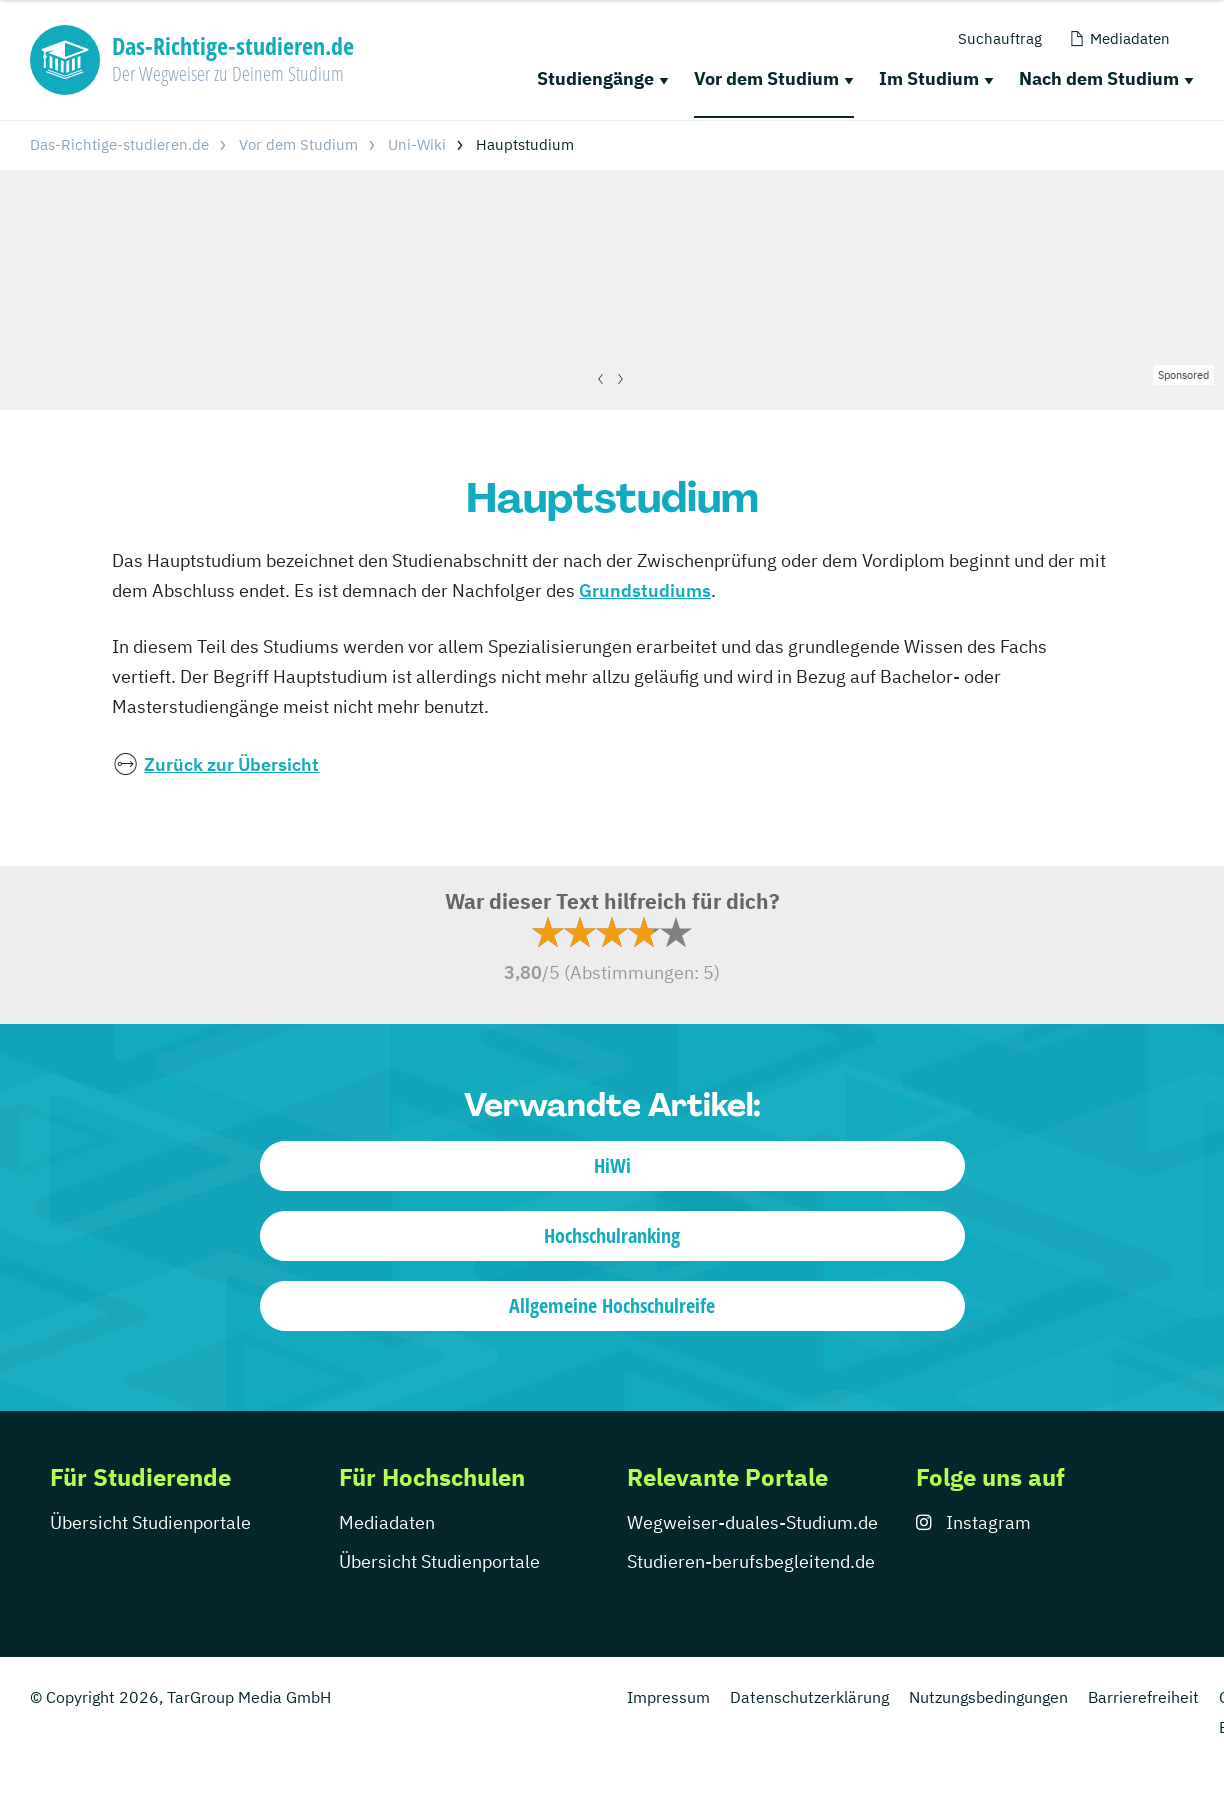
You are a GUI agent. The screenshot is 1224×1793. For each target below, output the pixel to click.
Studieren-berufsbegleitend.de (751, 1561)
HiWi (612, 1165)
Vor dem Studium (766, 78)
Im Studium (929, 78)
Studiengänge (595, 78)
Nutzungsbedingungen (988, 1697)
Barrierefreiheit (1143, 1697)
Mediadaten (387, 1522)
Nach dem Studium (1099, 78)
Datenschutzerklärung (809, 1697)
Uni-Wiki (417, 144)
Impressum (668, 1697)
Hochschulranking (612, 1235)
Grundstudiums (645, 590)
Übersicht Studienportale (150, 1522)
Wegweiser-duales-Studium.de (752, 1522)
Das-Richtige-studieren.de (119, 144)
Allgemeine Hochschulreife (612, 1305)
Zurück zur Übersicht (231, 764)
